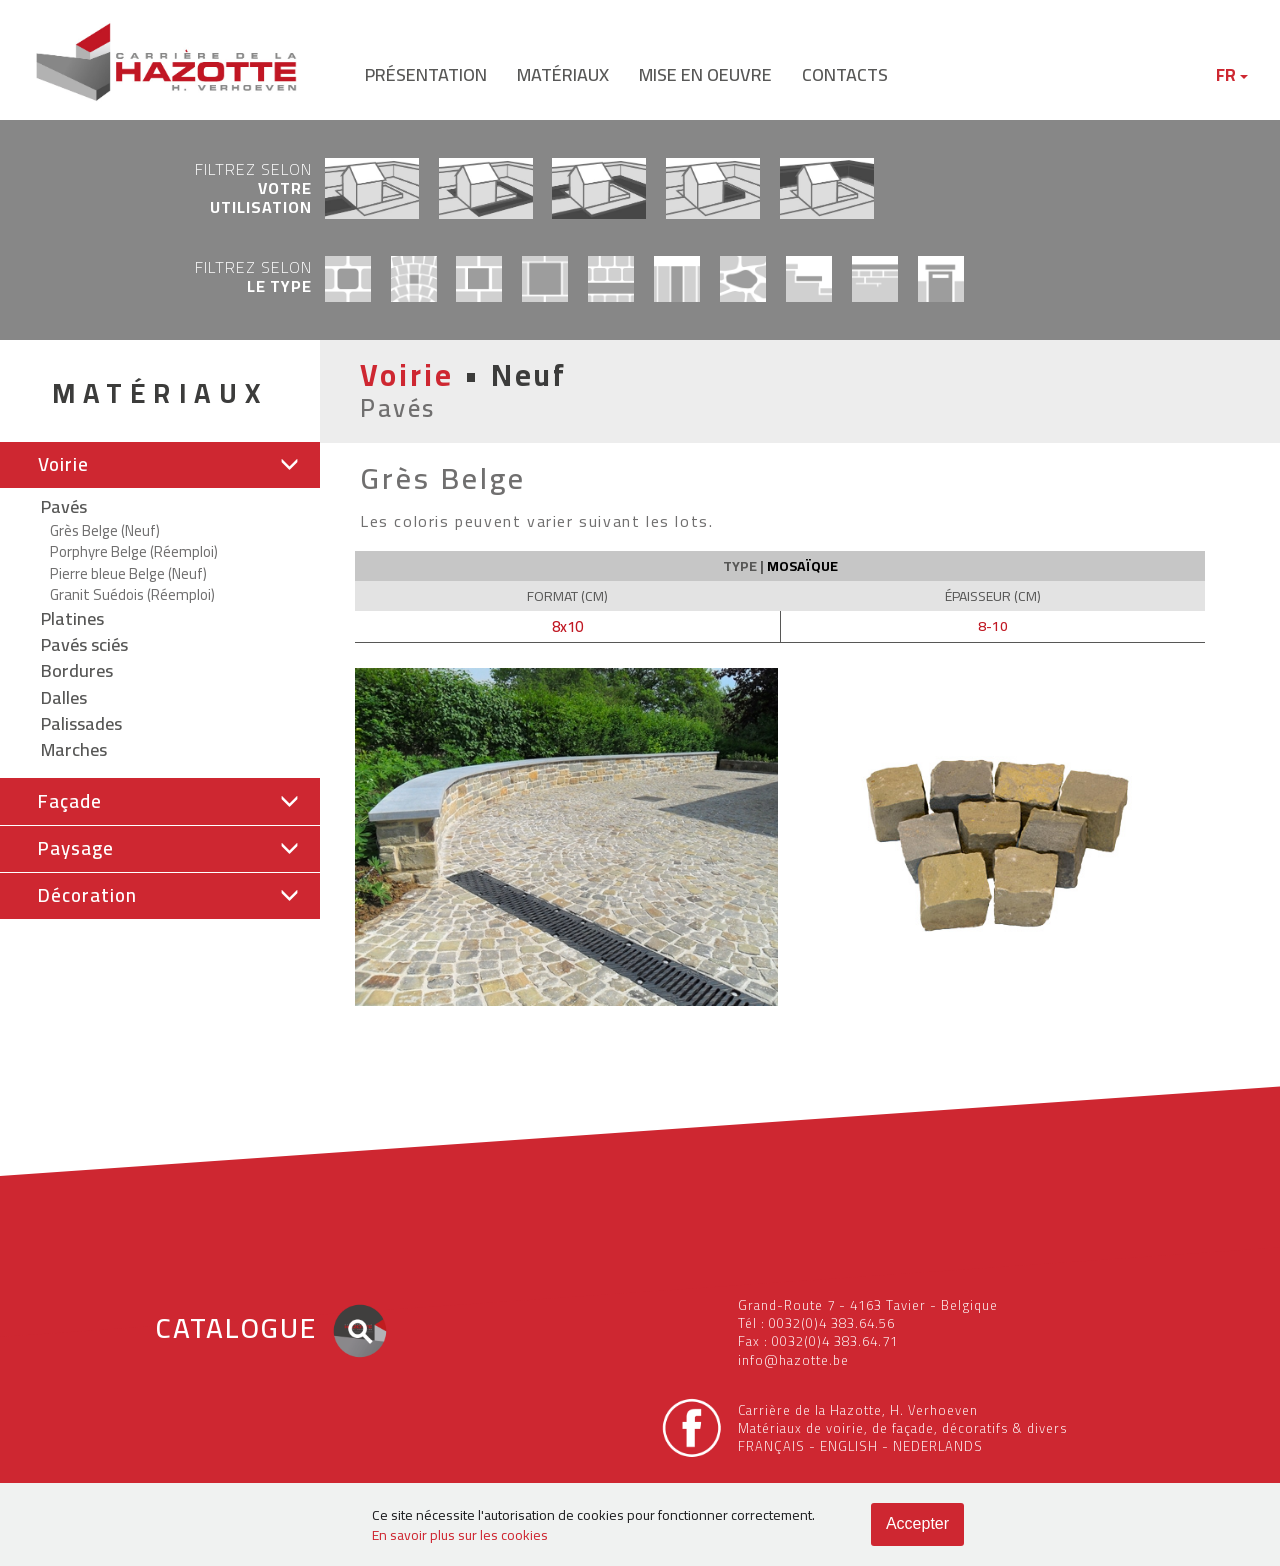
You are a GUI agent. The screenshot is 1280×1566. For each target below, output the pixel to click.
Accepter (917, 1523)
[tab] (160, 465)
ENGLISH (849, 1446)
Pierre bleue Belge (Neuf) (128, 573)
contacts (845, 74)
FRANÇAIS (771, 1446)
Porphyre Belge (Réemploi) (134, 551)
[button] (160, 465)
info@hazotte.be (793, 1360)
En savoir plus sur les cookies (460, 1535)
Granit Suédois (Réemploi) (132, 594)
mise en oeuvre (705, 74)
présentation (426, 74)
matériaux (563, 74)
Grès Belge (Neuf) (105, 530)
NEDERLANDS (938, 1446)
